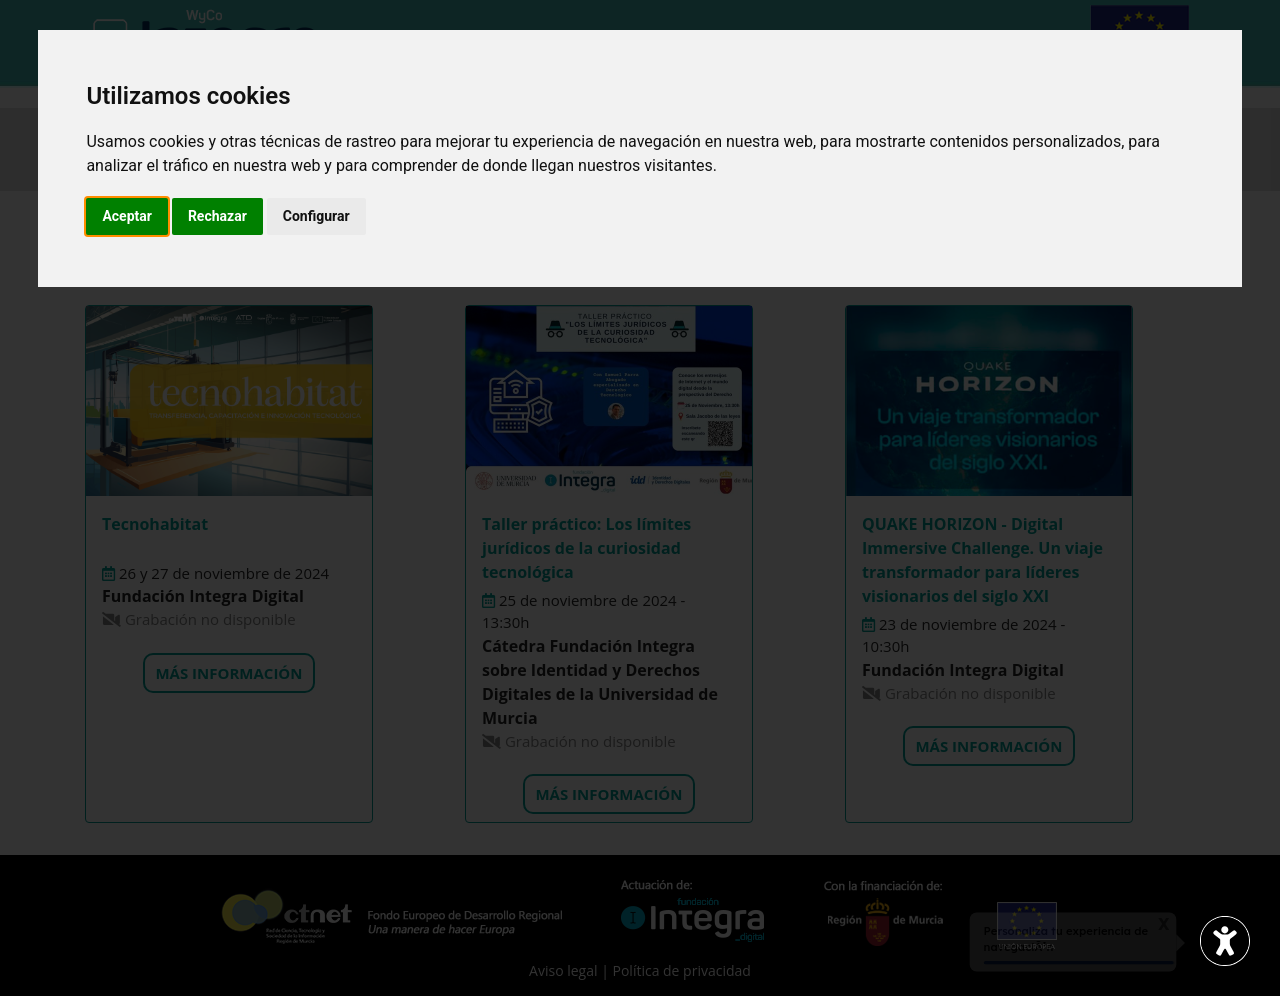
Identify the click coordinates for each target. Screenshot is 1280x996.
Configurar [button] (316, 216)
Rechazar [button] (217, 216)
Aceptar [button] (127, 216)
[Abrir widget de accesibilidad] (1225, 941)
